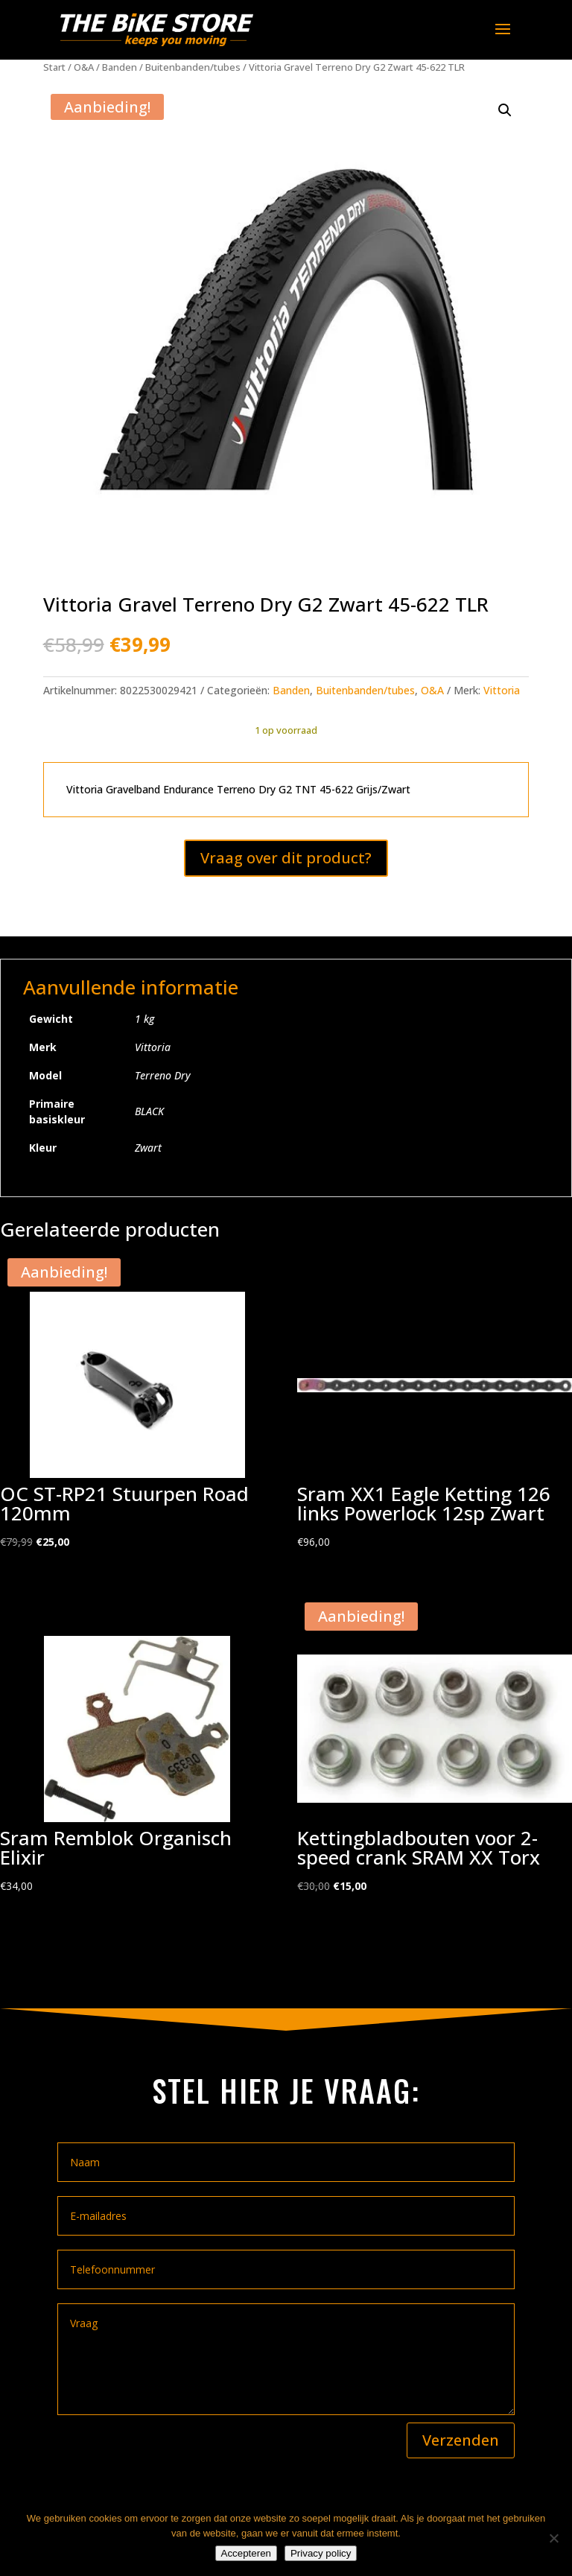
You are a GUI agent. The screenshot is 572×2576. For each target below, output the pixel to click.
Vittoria (501, 690)
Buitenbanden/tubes (193, 67)
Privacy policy (320, 2553)
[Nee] (553, 2538)
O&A (84, 67)
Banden (119, 67)
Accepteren (246, 2553)
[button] (505, 110)
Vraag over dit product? (286, 858)
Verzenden (460, 2440)
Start (54, 67)
